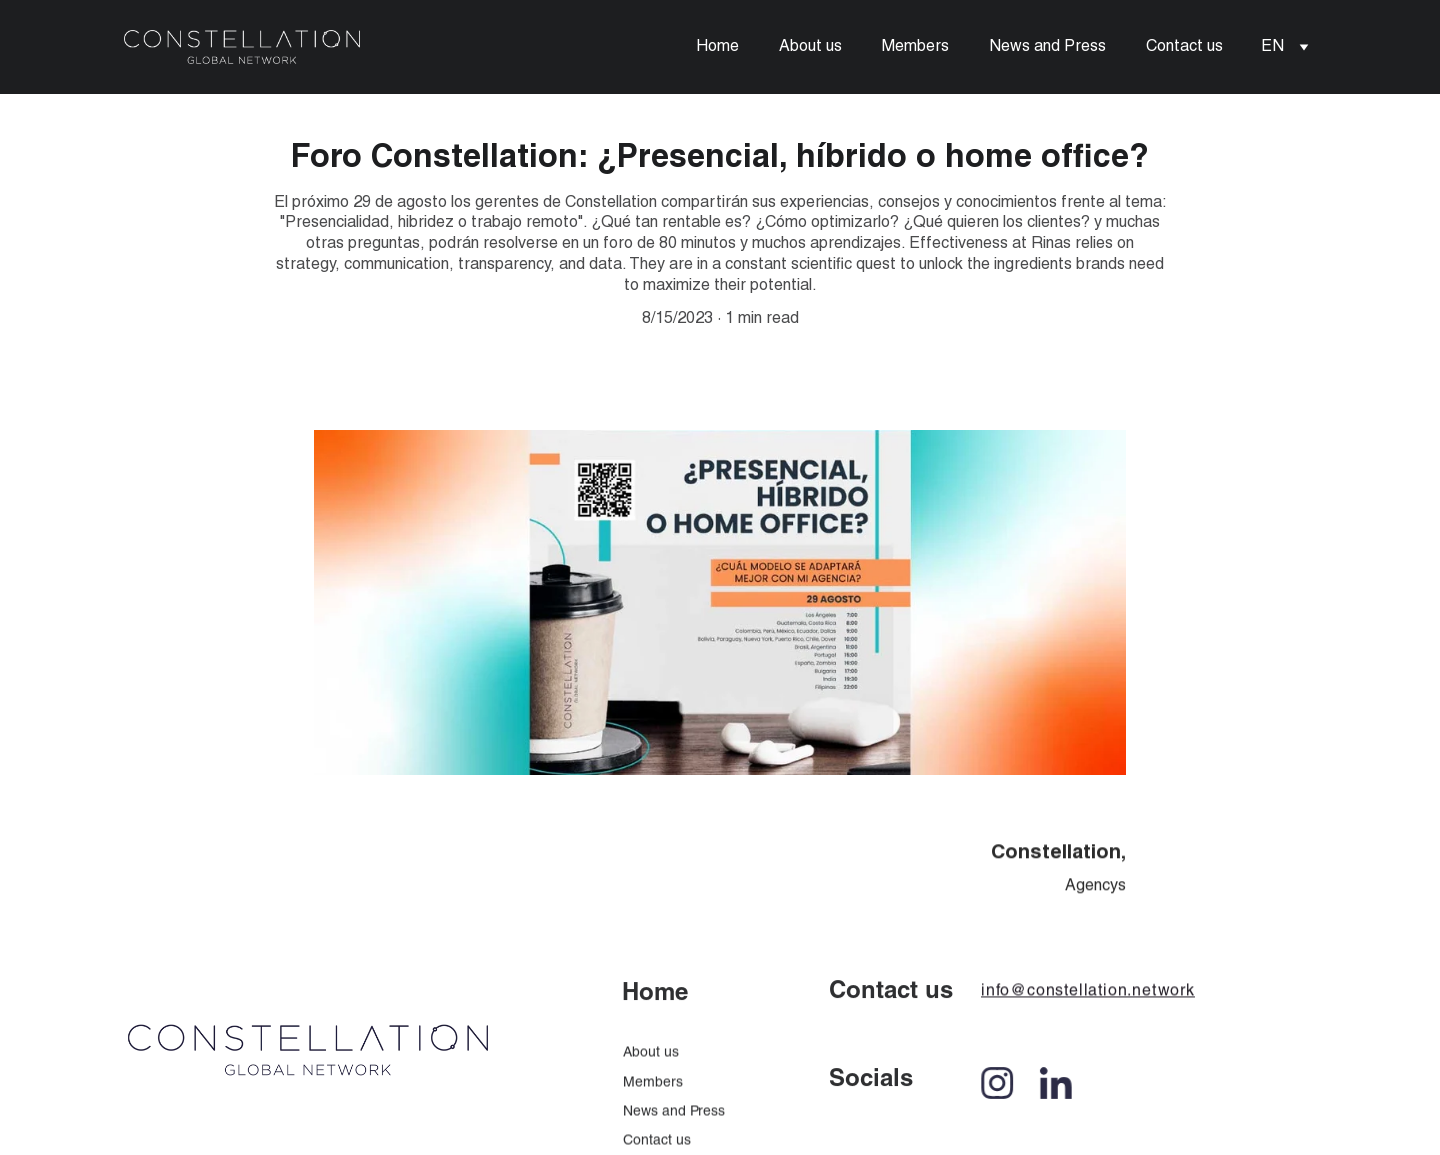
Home (717, 47)
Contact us (1184, 47)
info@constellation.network (1088, 997)
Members (915, 47)
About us (810, 47)
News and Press (1047, 47)
